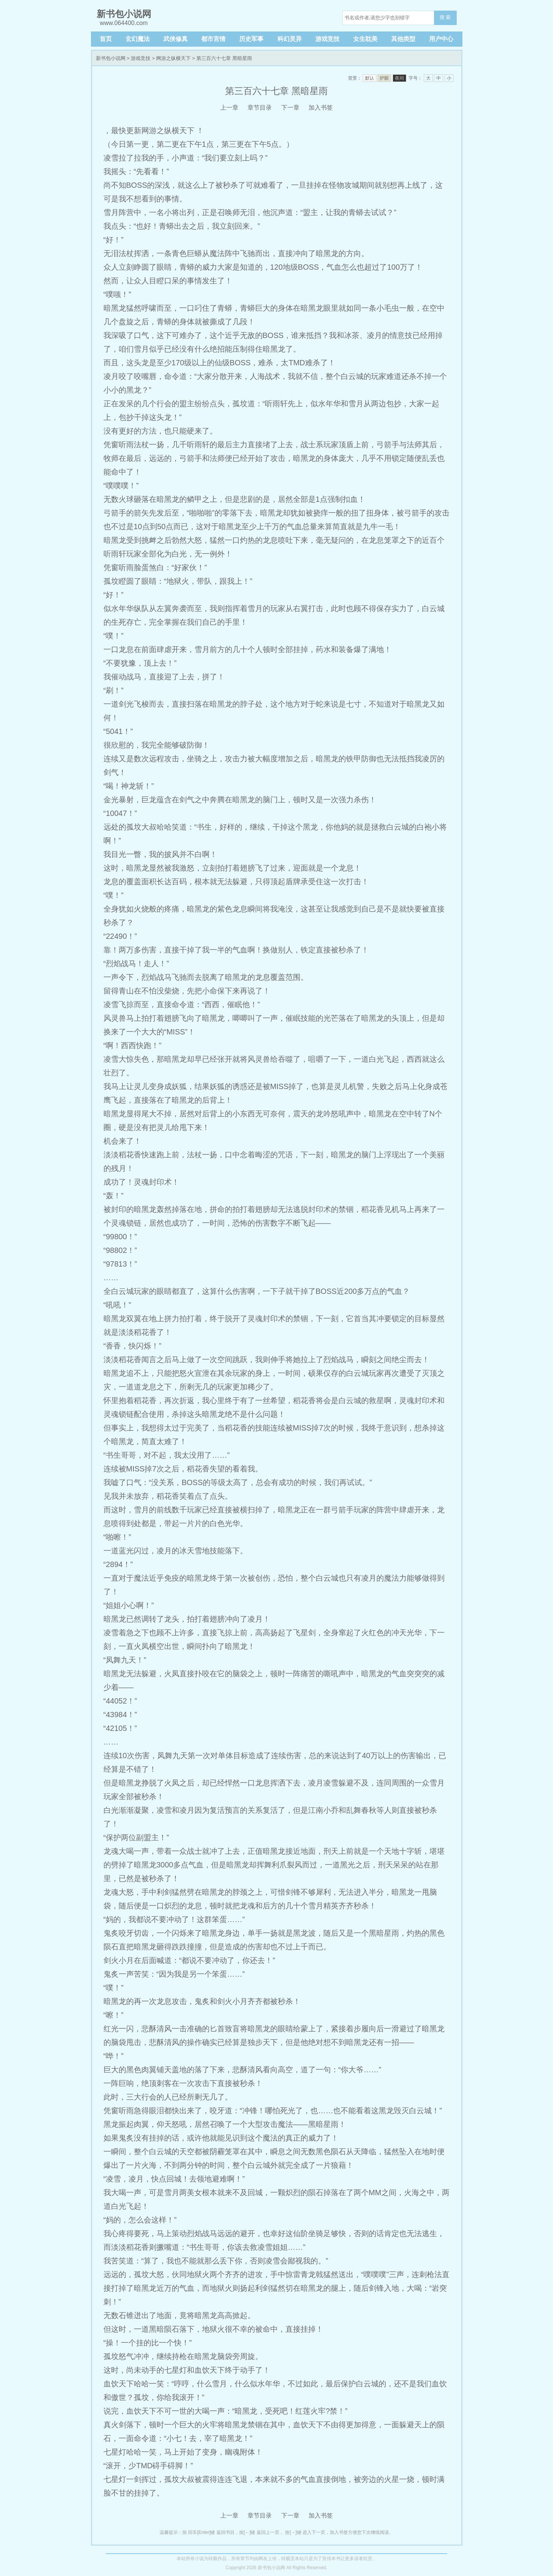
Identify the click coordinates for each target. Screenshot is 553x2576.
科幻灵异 (289, 39)
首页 (106, 39)
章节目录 (260, 107)
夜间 (399, 78)
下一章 (290, 107)
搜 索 (445, 17)
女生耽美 (365, 39)
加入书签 (321, 107)
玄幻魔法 (137, 39)
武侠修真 (175, 39)
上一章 (229, 107)
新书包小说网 (110, 58)
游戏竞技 (327, 39)
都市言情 (213, 39)
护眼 (384, 78)
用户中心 (441, 39)
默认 (369, 78)
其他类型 (403, 39)
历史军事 (251, 39)
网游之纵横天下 (173, 58)
